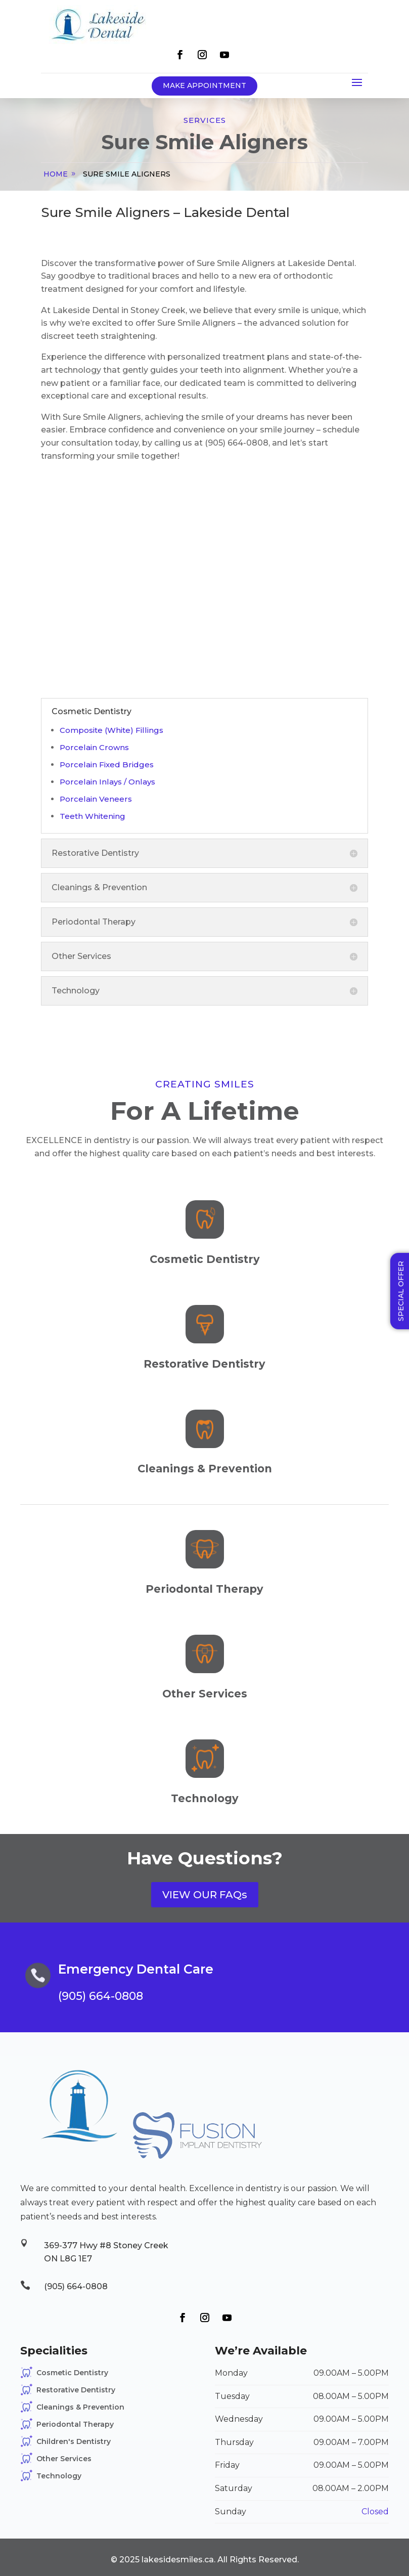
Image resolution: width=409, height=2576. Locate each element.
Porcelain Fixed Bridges (107, 764)
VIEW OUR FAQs (204, 1895)
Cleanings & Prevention (80, 2407)
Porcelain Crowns (94, 747)
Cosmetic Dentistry (72, 2372)
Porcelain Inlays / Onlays (107, 782)
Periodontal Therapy (75, 2424)
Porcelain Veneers (96, 799)
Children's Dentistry (73, 2441)
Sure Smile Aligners (126, 174)
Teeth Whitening (92, 816)
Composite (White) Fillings (111, 730)
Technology (58, 2475)
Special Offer (400, 1291)
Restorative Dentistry (75, 2389)
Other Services (64, 2458)
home (55, 174)
